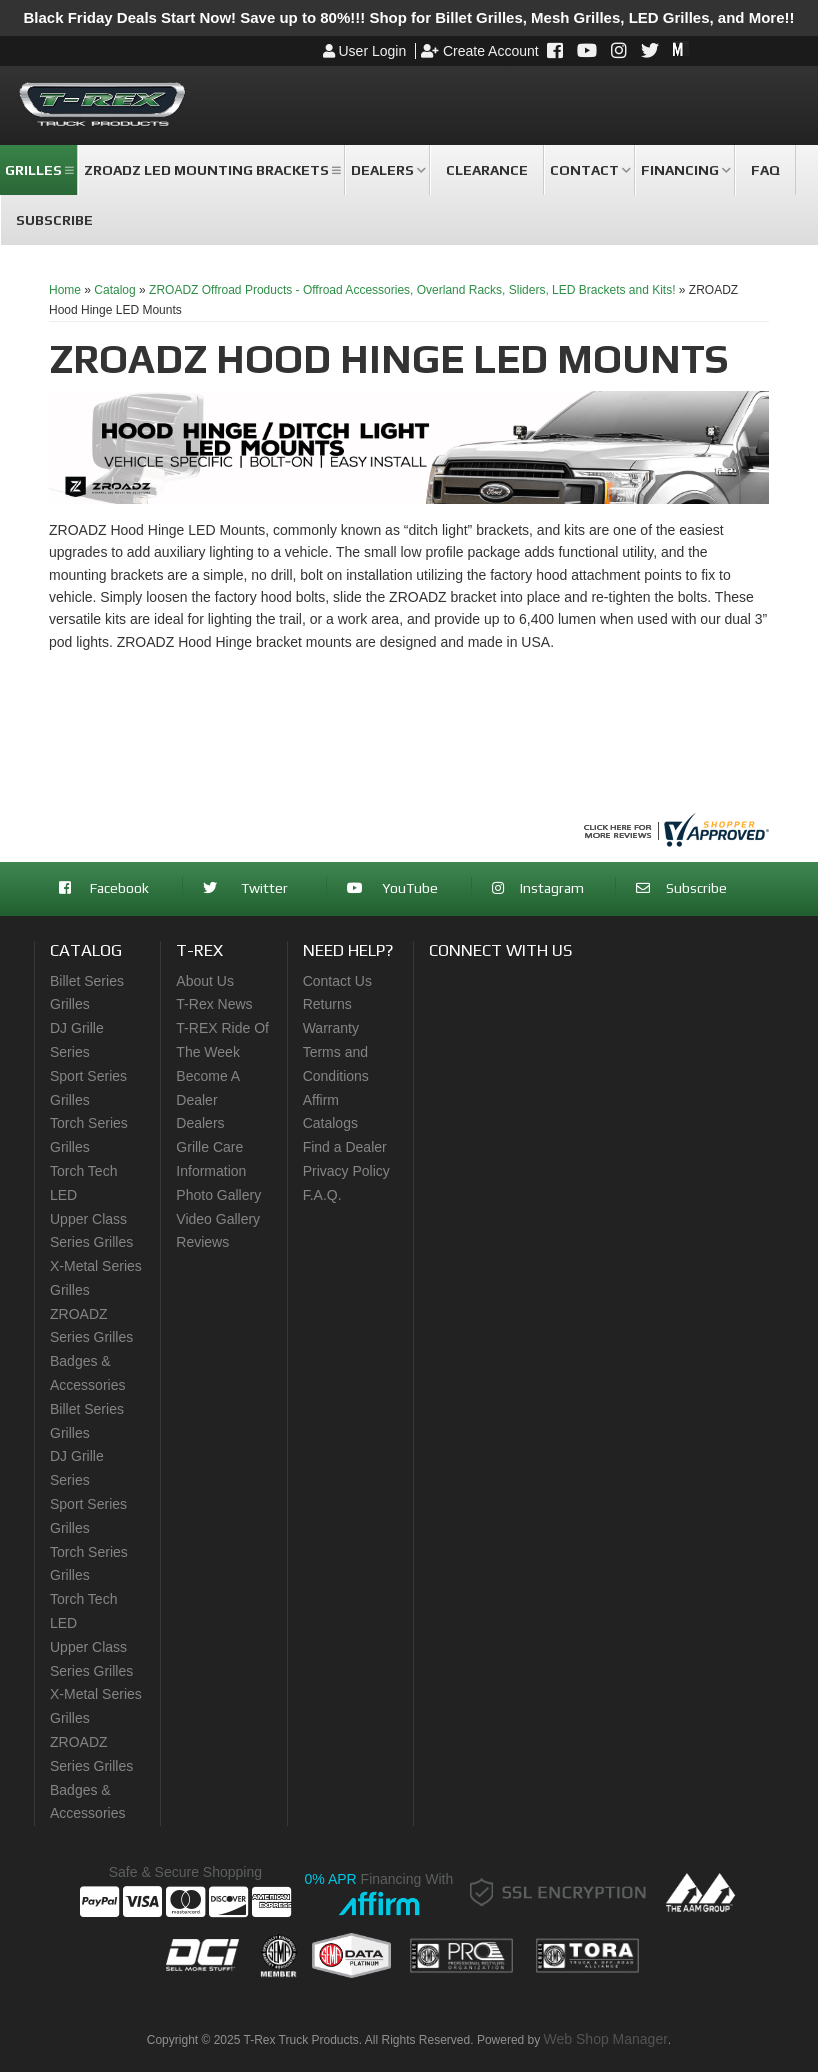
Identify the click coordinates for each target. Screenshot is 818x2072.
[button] (38, 170)
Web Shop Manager (606, 2039)
